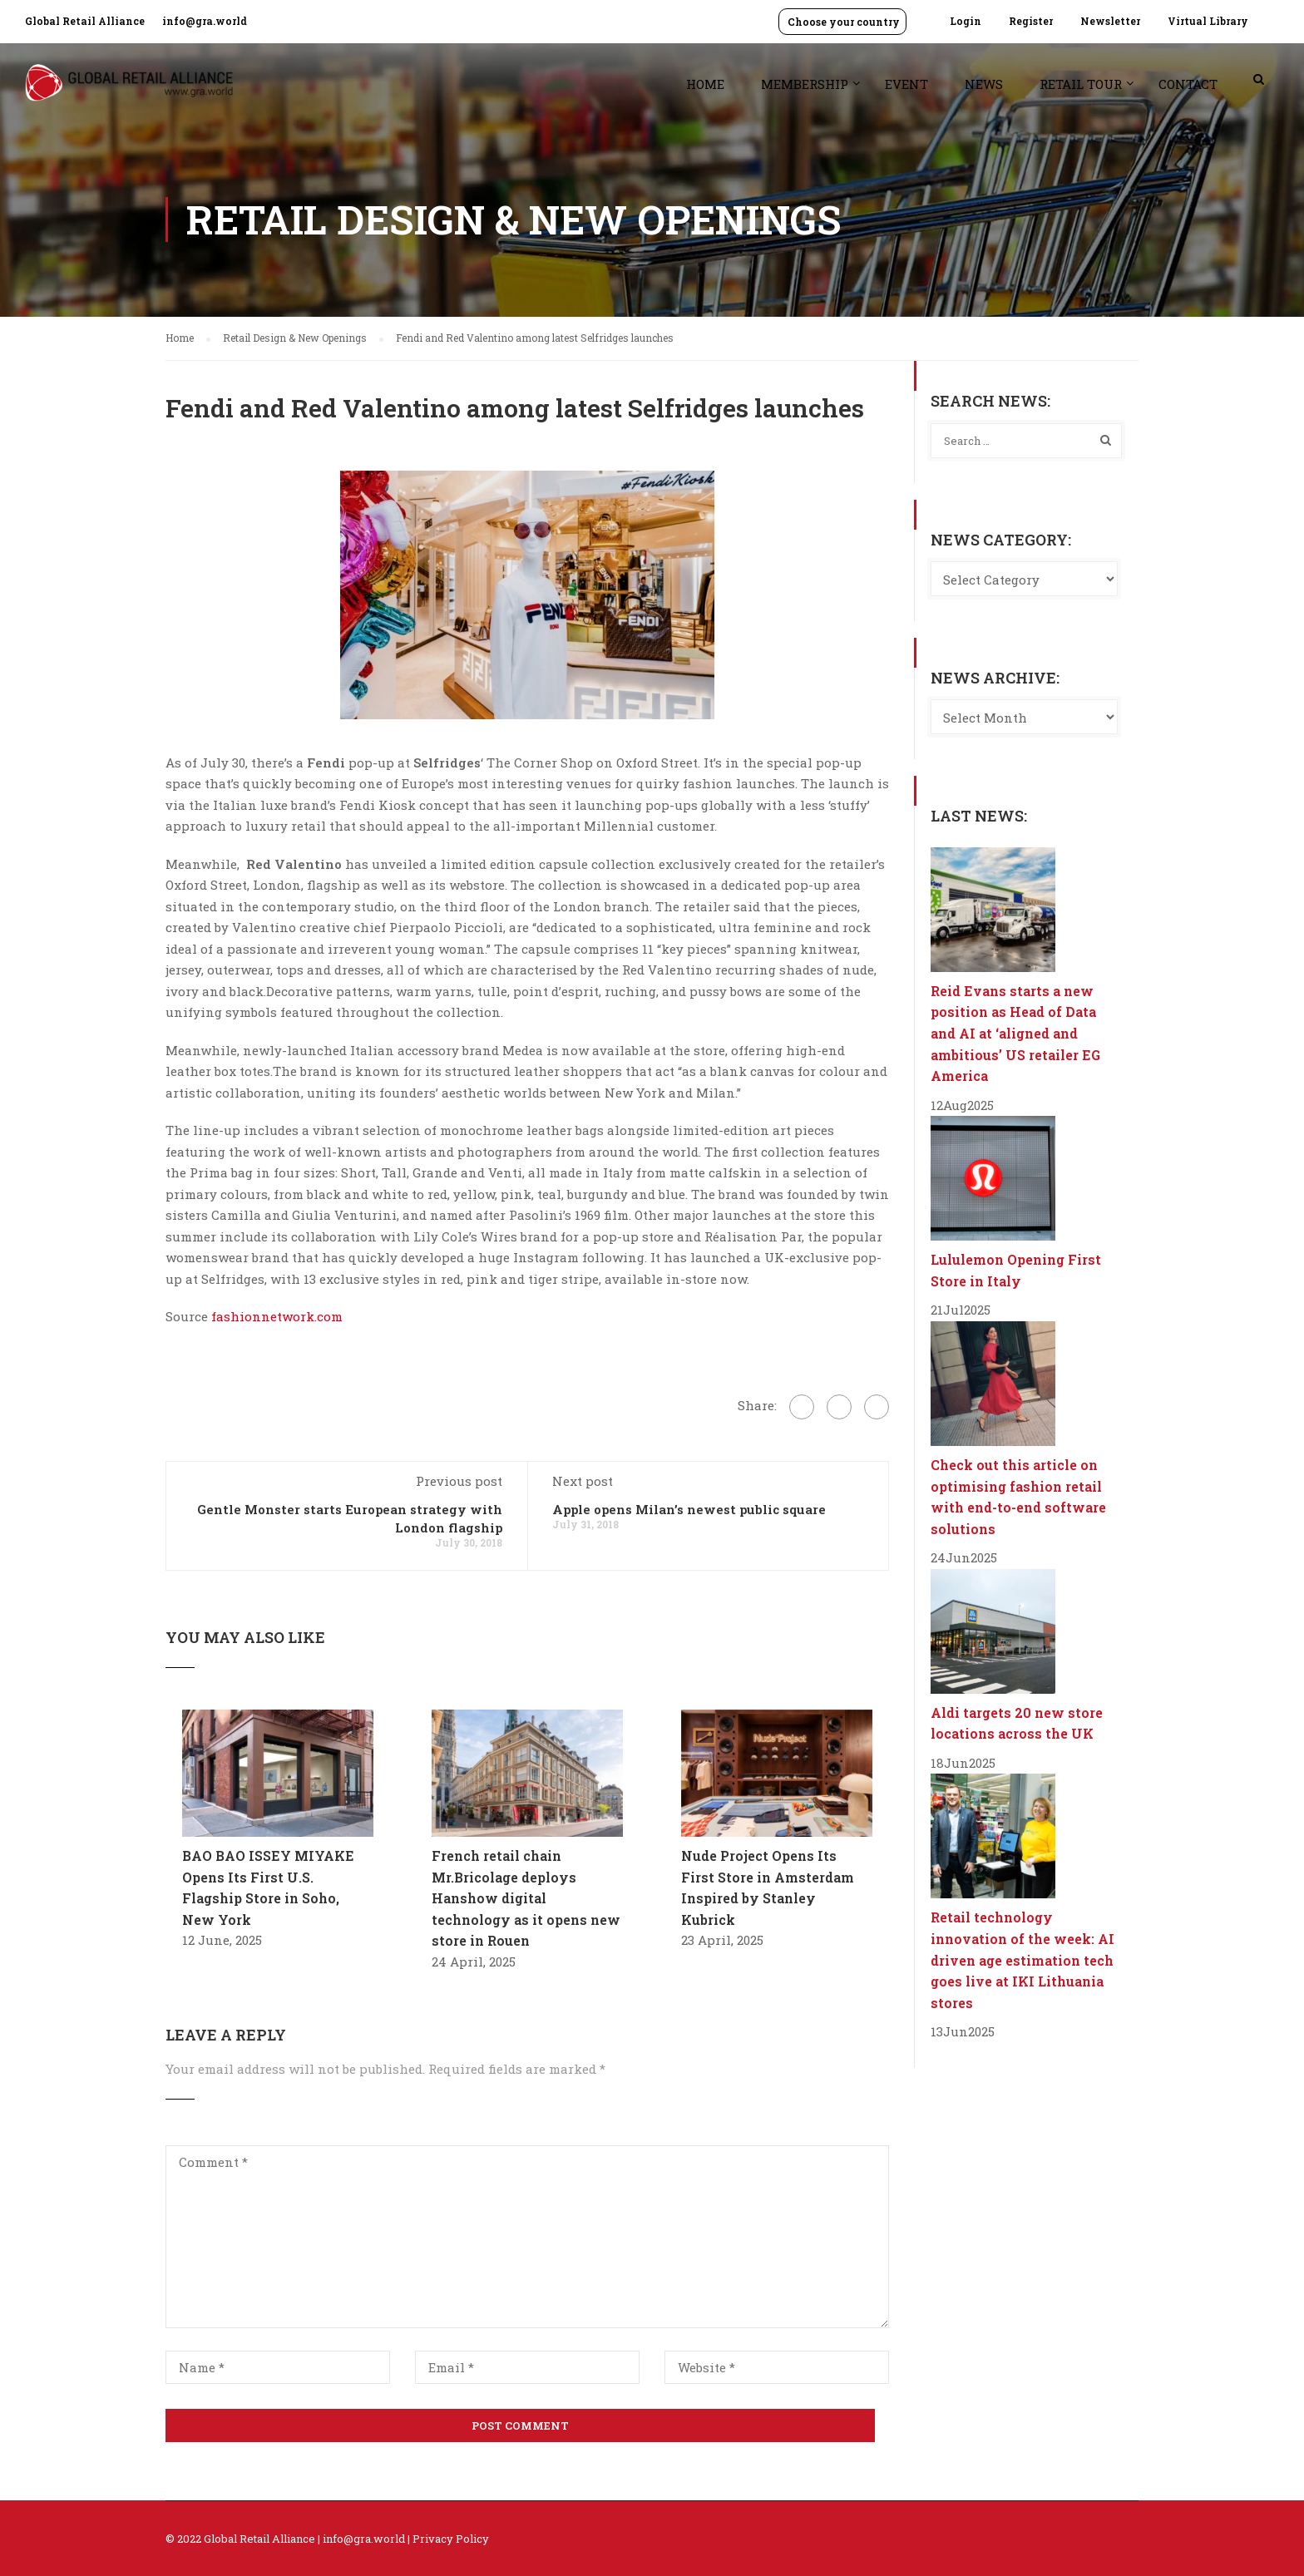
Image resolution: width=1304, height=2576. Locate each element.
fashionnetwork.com (277, 1316)
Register (1031, 20)
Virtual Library (1208, 20)
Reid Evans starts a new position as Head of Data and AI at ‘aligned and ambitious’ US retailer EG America (1015, 1033)
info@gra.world (204, 20)
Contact (1188, 84)
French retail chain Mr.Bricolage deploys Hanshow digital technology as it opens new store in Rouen (526, 1898)
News (984, 84)
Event (906, 84)
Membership (804, 84)
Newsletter (1110, 20)
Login (965, 20)
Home (705, 84)
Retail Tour (1081, 84)
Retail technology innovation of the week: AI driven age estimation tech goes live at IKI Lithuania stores (1022, 1959)
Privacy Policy (450, 2538)
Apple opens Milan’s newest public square (689, 1509)
